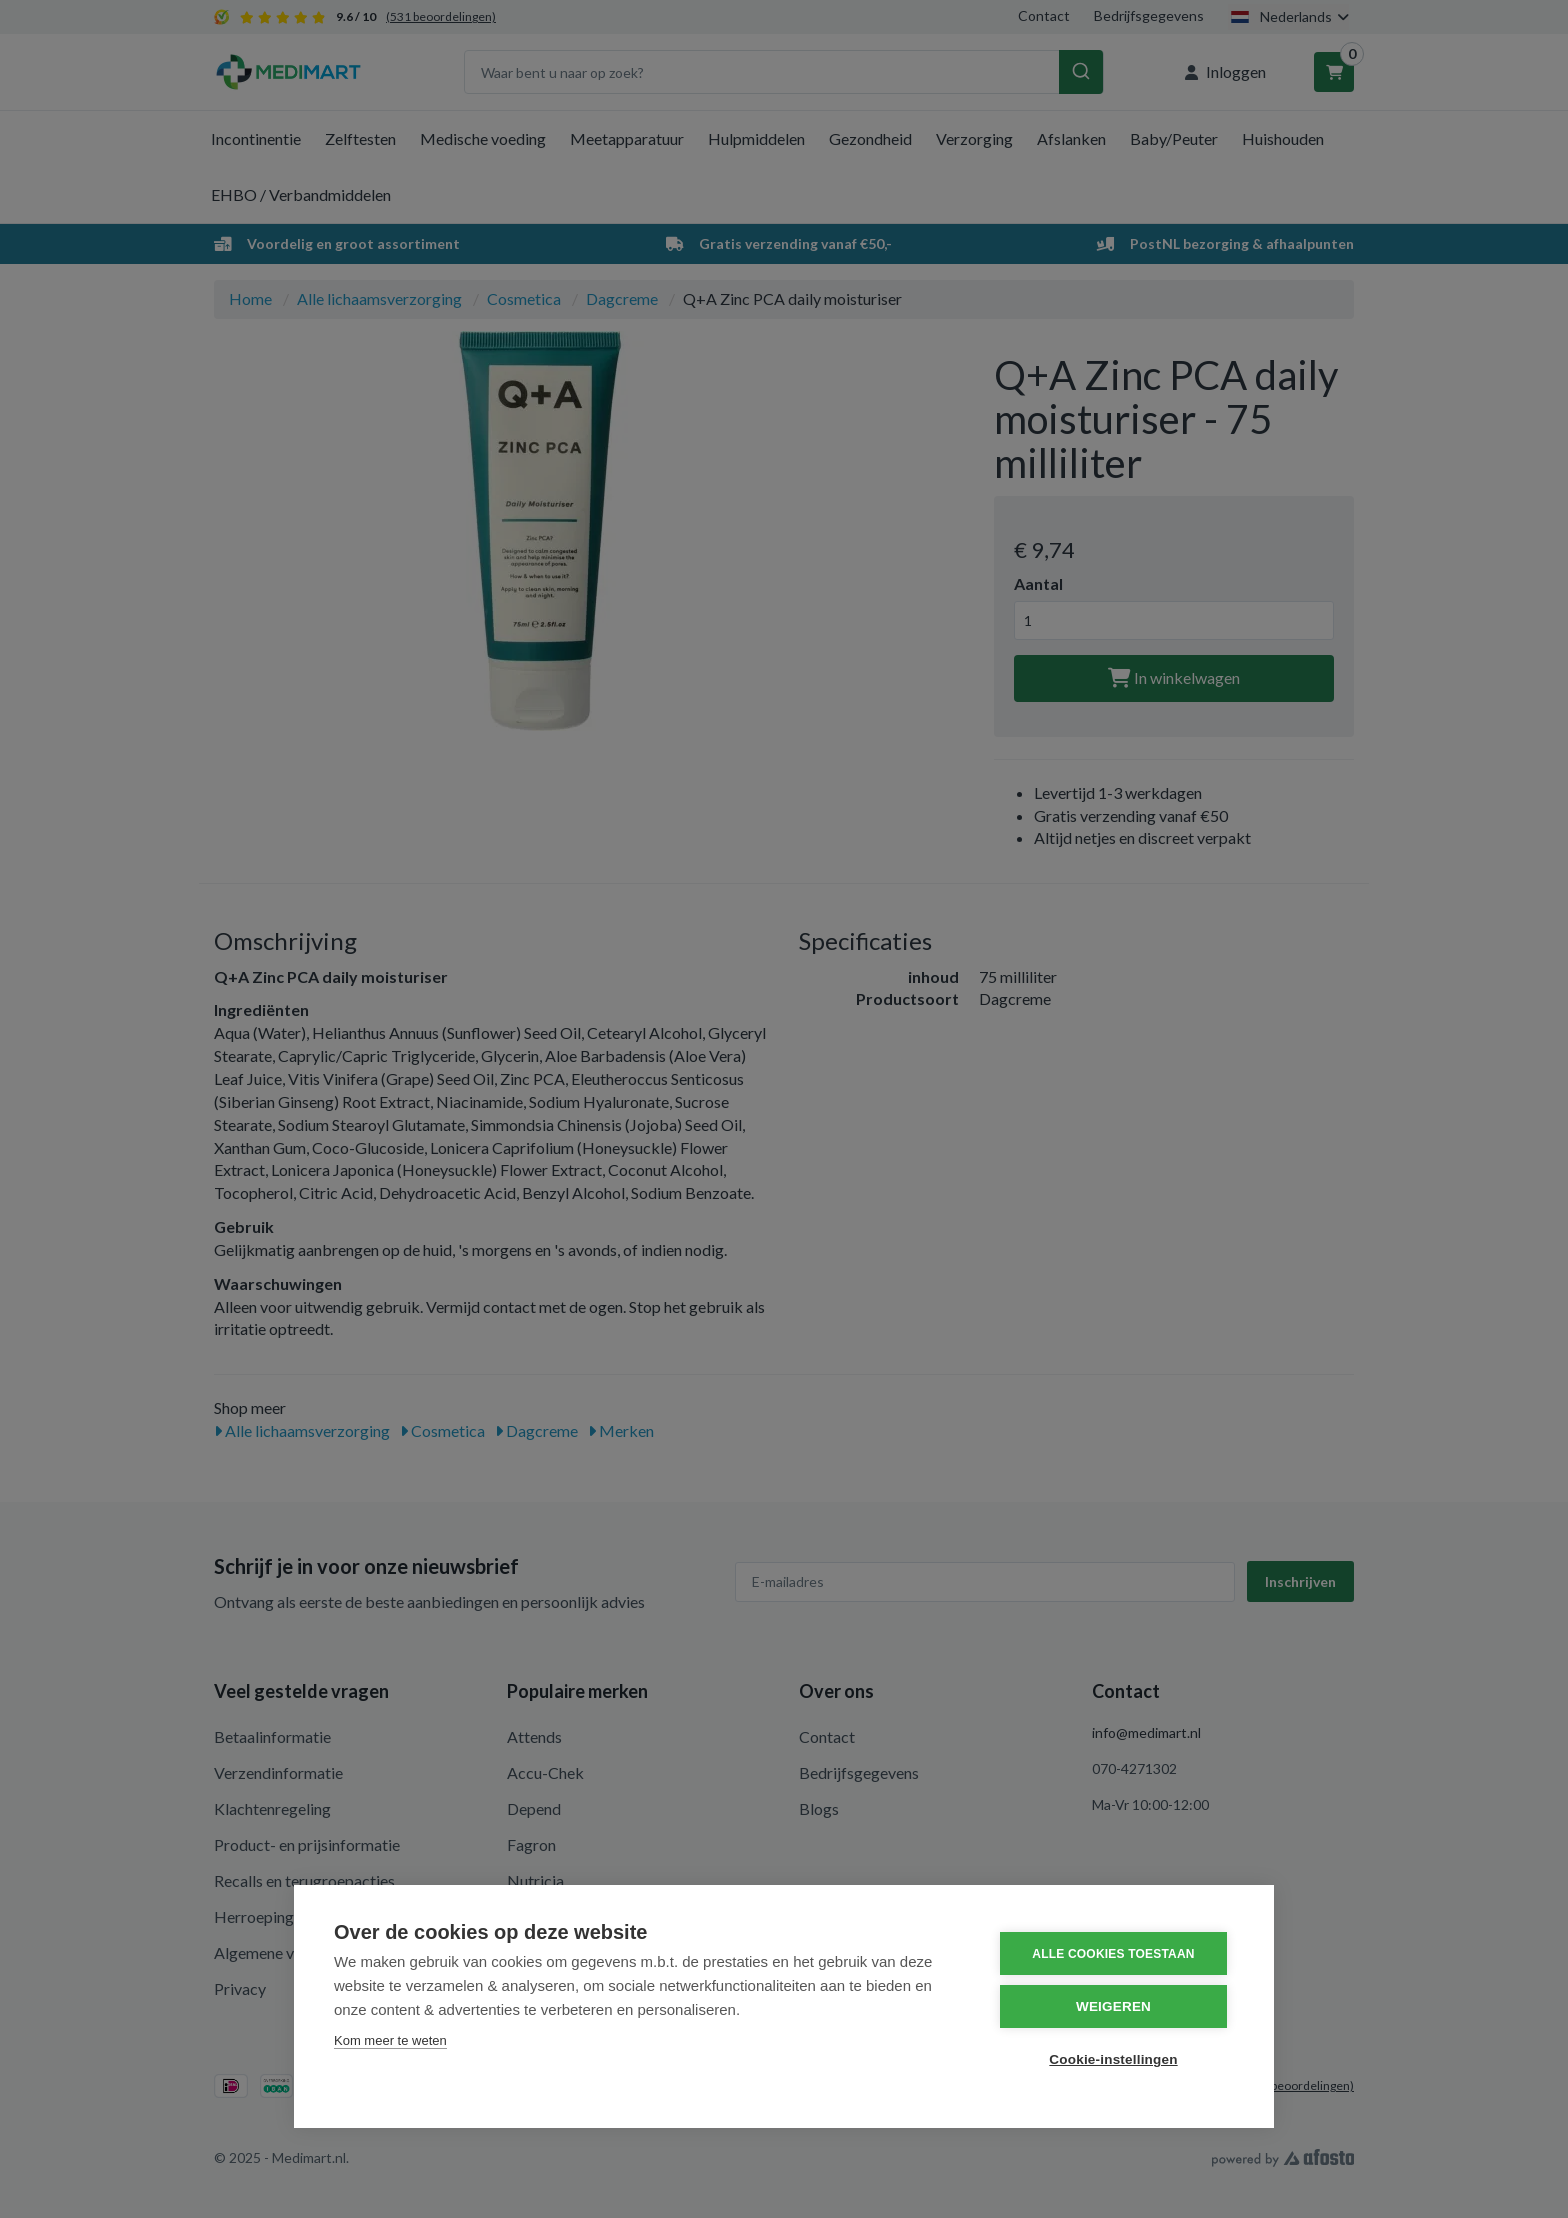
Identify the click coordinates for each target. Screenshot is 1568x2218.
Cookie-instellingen (1113, 2059)
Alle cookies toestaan (1113, 1954)
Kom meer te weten (390, 2040)
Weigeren (1113, 2006)
